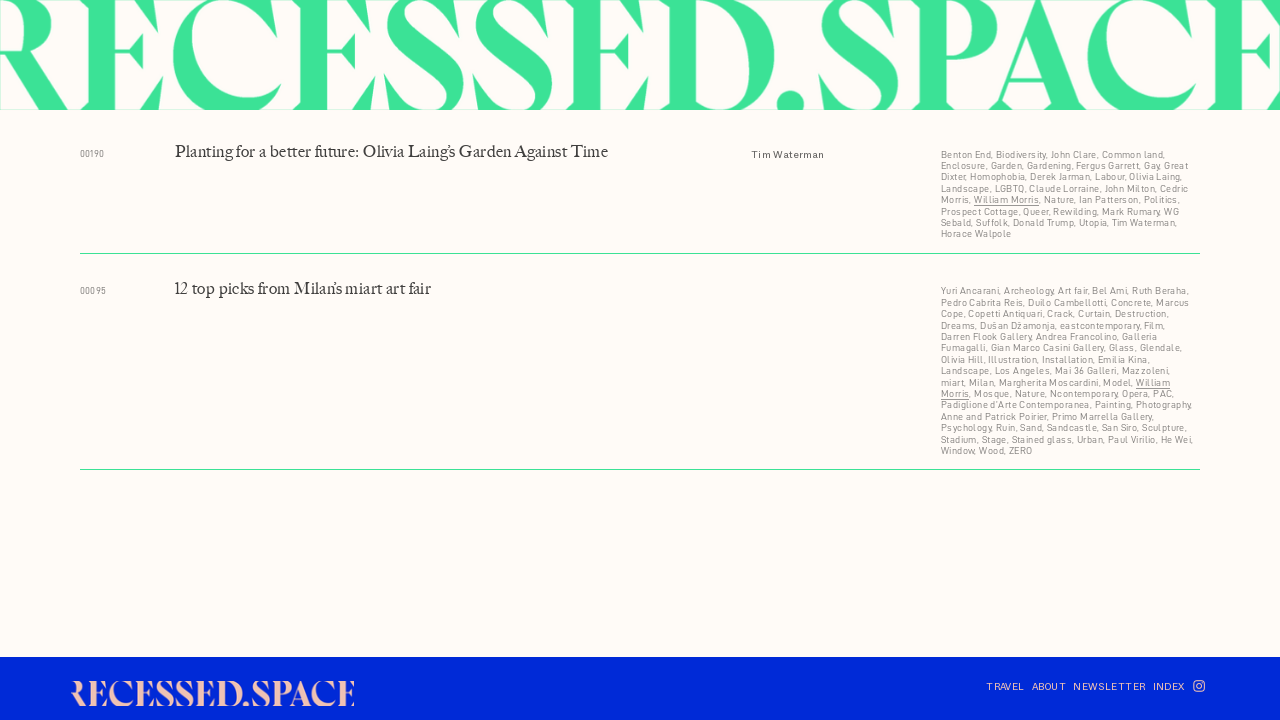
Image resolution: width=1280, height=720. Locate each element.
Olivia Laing (1154, 176)
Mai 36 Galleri (1086, 370)
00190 (92, 153)
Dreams (958, 325)
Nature (1059, 199)
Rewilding (1075, 211)
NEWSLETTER (1112, 686)
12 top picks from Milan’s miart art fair (303, 288)
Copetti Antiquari (1005, 313)
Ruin (1006, 427)
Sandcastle (1072, 427)
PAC (1162, 393)
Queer (1035, 211)
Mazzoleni (1145, 370)
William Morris (1006, 199)
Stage (994, 439)
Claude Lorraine (1064, 188)
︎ (1199, 686)
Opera (1135, 393)
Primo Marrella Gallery (1102, 416)
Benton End (966, 154)
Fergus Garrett (1107, 165)
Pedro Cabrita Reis (982, 302)
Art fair (1072, 290)
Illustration (1012, 359)
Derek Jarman (1060, 176)
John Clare (1074, 154)
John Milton (1130, 188)
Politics (1161, 199)
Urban (1090, 439)
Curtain (1094, 313)
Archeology (1028, 290)
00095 (93, 290)
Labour (1110, 176)
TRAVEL (1005, 686)
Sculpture (1163, 427)
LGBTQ (1010, 188)
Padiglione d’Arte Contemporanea (1015, 404)
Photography (1163, 404)
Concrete (1131, 302)
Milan (981, 382)
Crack (1060, 313)
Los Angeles (1023, 370)
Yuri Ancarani (970, 290)
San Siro (1119, 427)
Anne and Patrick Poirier (994, 416)
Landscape (965, 188)
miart (952, 382)
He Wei (1176, 439)
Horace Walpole (976, 233)
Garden (1007, 165)
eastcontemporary (1100, 325)
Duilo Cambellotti (1067, 302)
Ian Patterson (1108, 199)
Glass (1122, 347)
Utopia (1093, 222)
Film (1153, 325)
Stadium (959, 439)
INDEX (1169, 686)
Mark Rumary (1131, 211)
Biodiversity (1021, 154)
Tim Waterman (788, 154)
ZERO (1021, 450)
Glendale (1160, 347)
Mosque (992, 393)
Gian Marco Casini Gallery (1047, 347)
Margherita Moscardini (1049, 382)
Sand (1031, 427)
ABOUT (1049, 686)
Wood (991, 450)
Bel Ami (1109, 290)
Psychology (966, 427)
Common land (1133, 154)
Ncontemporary (1083, 393)
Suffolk (992, 222)
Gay (1151, 165)
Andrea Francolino (1076, 336)
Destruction (1141, 313)
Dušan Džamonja (1017, 325)
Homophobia (997, 176)
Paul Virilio (1132, 439)
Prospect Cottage (980, 211)
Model (1117, 382)
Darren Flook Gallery (986, 336)
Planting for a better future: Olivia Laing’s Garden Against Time (392, 151)
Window (958, 450)
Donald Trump (1043, 222)
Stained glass (1042, 439)
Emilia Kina (1123, 359)
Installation (1067, 359)
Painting (1113, 404)
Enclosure (963, 165)
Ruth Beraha (1159, 290)
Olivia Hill (962, 359)
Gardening (1049, 165)
